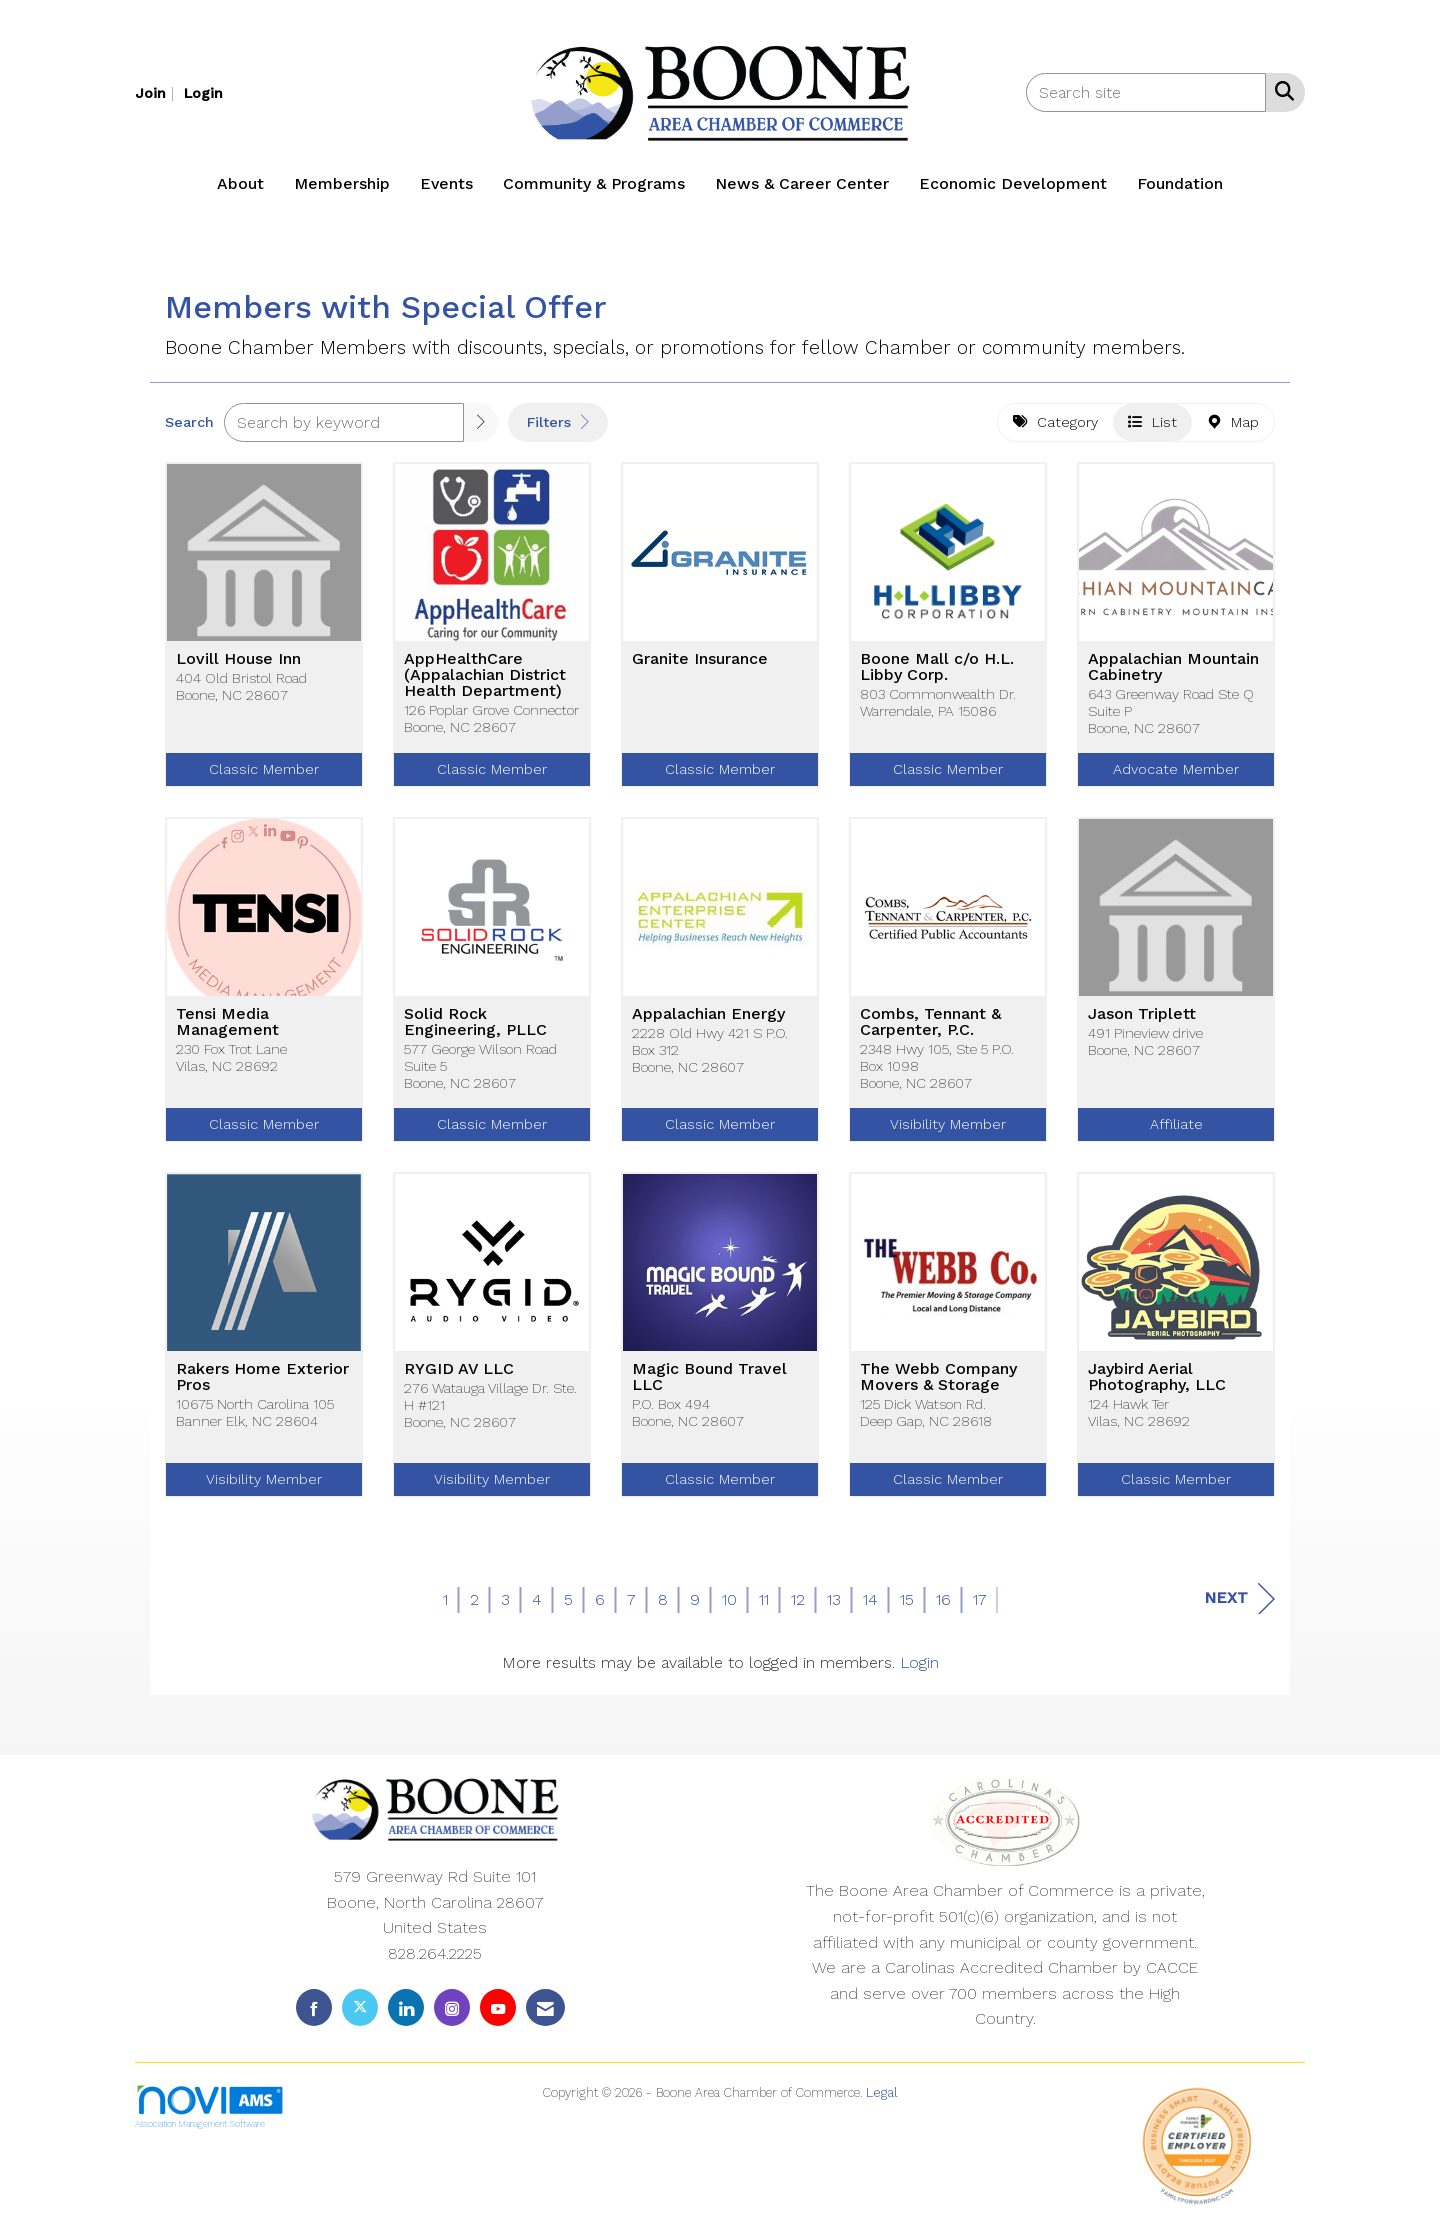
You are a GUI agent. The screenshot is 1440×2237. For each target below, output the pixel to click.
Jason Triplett (1142, 1022)
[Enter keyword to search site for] (1146, 92)
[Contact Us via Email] (545, 2015)
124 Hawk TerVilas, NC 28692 (1139, 1420)
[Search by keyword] (344, 430)
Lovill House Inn (238, 667)
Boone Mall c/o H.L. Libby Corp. (937, 675)
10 (729, 1607)
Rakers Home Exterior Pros (262, 1385)
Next (1239, 1606)
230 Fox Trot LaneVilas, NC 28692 (231, 1065)
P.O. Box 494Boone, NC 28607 (688, 1420)
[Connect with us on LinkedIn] (406, 2015)
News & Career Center (802, 183)
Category (1055, 430)
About (240, 183)
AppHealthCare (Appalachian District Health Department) (485, 683)
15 (907, 1607)
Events (446, 183)
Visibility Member (948, 1132)
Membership (342, 183)
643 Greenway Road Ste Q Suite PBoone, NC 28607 (1171, 719)
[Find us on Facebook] (314, 2015)
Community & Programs (594, 183)
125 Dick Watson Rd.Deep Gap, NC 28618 (926, 1420)
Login (919, 1670)
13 (834, 1607)
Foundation (1180, 183)
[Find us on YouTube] (498, 2015)
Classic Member (264, 777)
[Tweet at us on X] (360, 2015)
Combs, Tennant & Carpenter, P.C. (930, 1030)
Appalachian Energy (708, 1022)
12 (798, 1607)
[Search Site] (1280, 91)
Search (189, 430)
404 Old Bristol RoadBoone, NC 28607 (241, 694)
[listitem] (157, 92)
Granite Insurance (700, 667)
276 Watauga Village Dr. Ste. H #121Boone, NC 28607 (490, 1413)
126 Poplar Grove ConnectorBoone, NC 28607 (491, 726)
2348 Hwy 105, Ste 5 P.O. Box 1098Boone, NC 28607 (937, 1074)
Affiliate (1176, 1132)
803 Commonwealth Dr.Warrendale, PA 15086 (938, 710)
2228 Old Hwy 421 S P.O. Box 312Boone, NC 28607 (710, 1058)
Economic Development (1013, 183)
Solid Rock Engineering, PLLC (475, 1030)
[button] (481, 430)
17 (980, 1607)
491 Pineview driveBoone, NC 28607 (1145, 1049)
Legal (882, 2100)
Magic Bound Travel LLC (709, 1385)
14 (870, 1607)
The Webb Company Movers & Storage (938, 1385)
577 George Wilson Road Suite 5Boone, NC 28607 (480, 1074)
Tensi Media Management (227, 1030)
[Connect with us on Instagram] (452, 2015)
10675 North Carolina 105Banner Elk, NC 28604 (255, 1420)
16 (943, 1607)
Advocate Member (1176, 777)
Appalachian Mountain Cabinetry (1173, 675)
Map (1233, 430)
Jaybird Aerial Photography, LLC (1157, 1385)
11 (764, 1607)
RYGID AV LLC (459, 1377)
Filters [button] (558, 430)
